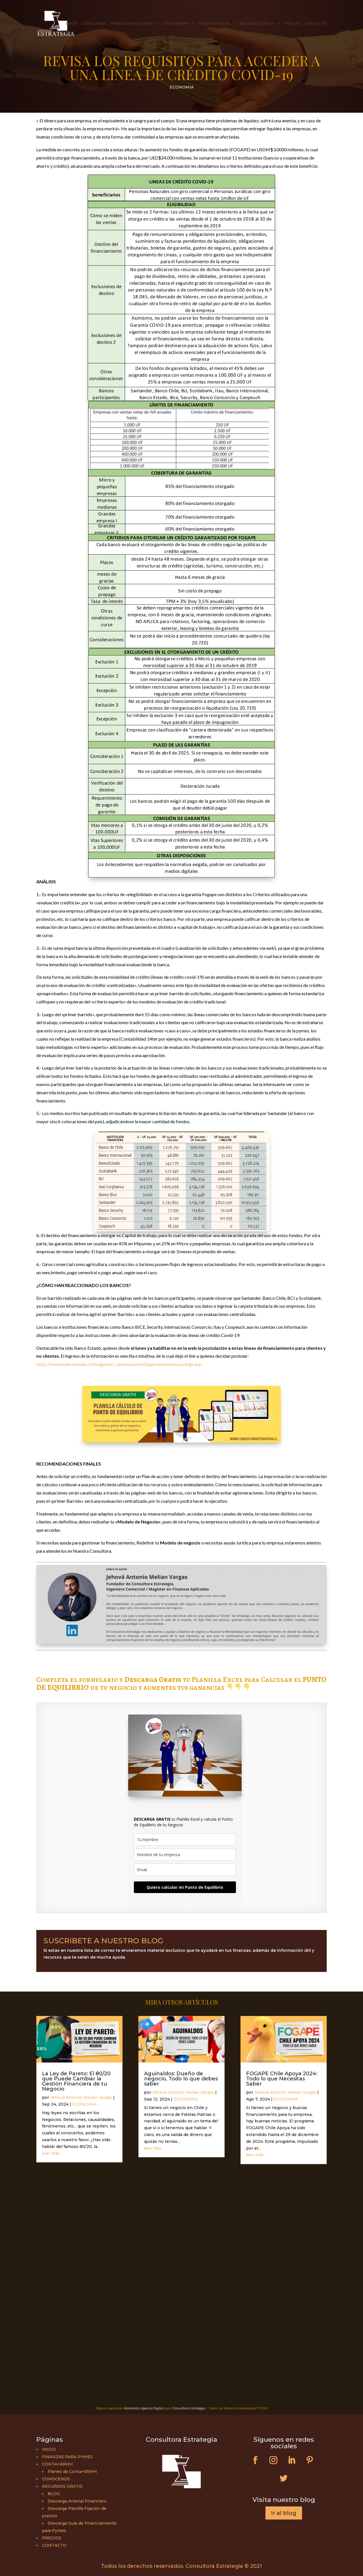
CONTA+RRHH (176, 24)
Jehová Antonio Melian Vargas (81, 2097)
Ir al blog (283, 2513)
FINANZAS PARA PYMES (131, 24)
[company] (185, 1854)
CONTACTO (316, 24)
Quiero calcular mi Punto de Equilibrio (185, 1887)
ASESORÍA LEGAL (214, 24)
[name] (185, 1839)
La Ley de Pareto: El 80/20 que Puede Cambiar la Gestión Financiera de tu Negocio (76, 2081)
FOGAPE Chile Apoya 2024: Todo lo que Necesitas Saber (281, 2078)
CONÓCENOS (94, 24)
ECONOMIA (182, 87)
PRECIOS (292, 24)
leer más (51, 2153)
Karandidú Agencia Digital (143, 2408)
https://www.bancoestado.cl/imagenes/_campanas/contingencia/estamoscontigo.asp (119, 1364)
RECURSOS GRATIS (257, 24)
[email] (185, 1870)
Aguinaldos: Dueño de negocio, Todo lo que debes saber (181, 2078)
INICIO (72, 24)
